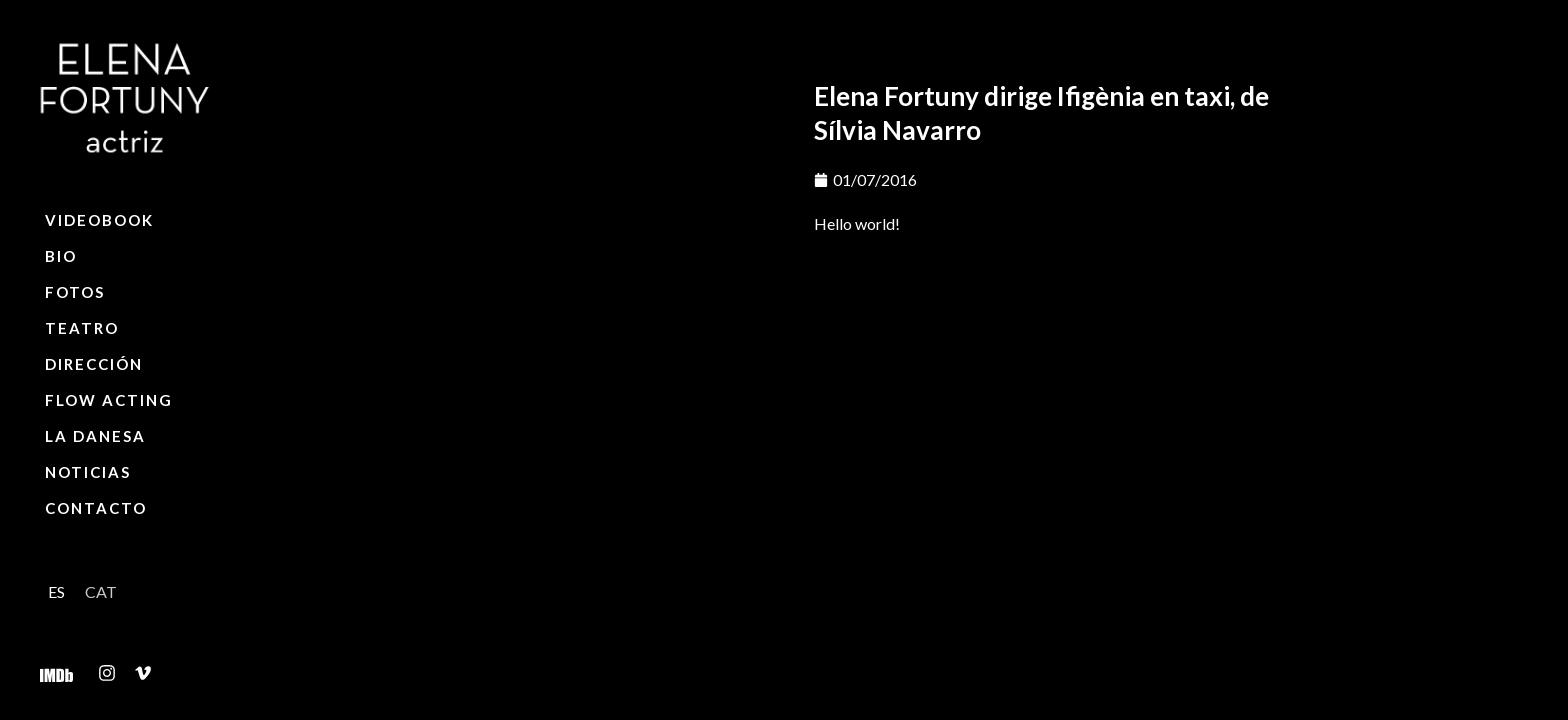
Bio (61, 256)
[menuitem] (56, 591)
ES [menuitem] (56, 591)
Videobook (99, 220)
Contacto (96, 508)
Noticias (88, 472)
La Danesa (95, 436)
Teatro (82, 328)
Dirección (94, 364)
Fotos (75, 292)
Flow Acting (109, 400)
